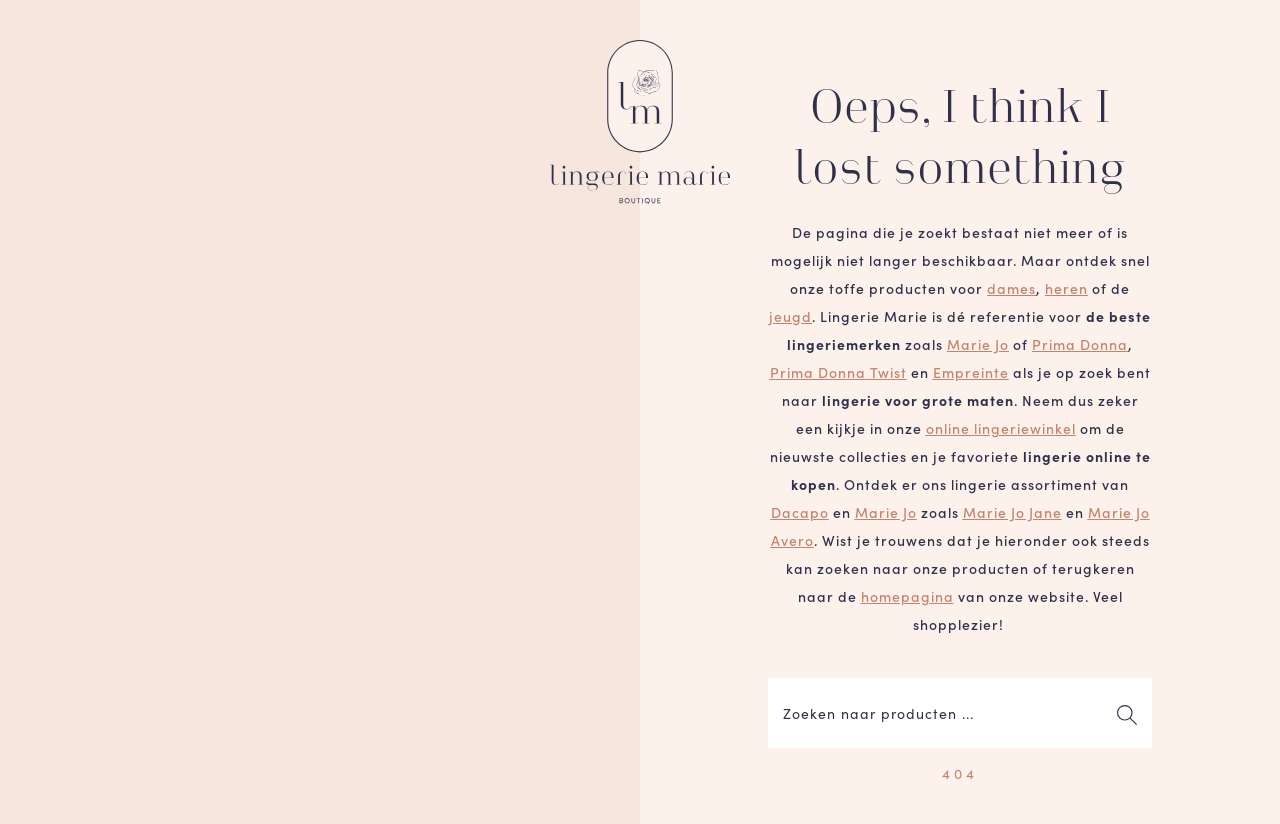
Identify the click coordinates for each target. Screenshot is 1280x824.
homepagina (907, 596)
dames (1011, 288)
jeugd (790, 316)
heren (1066, 288)
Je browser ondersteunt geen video (320, 412)
